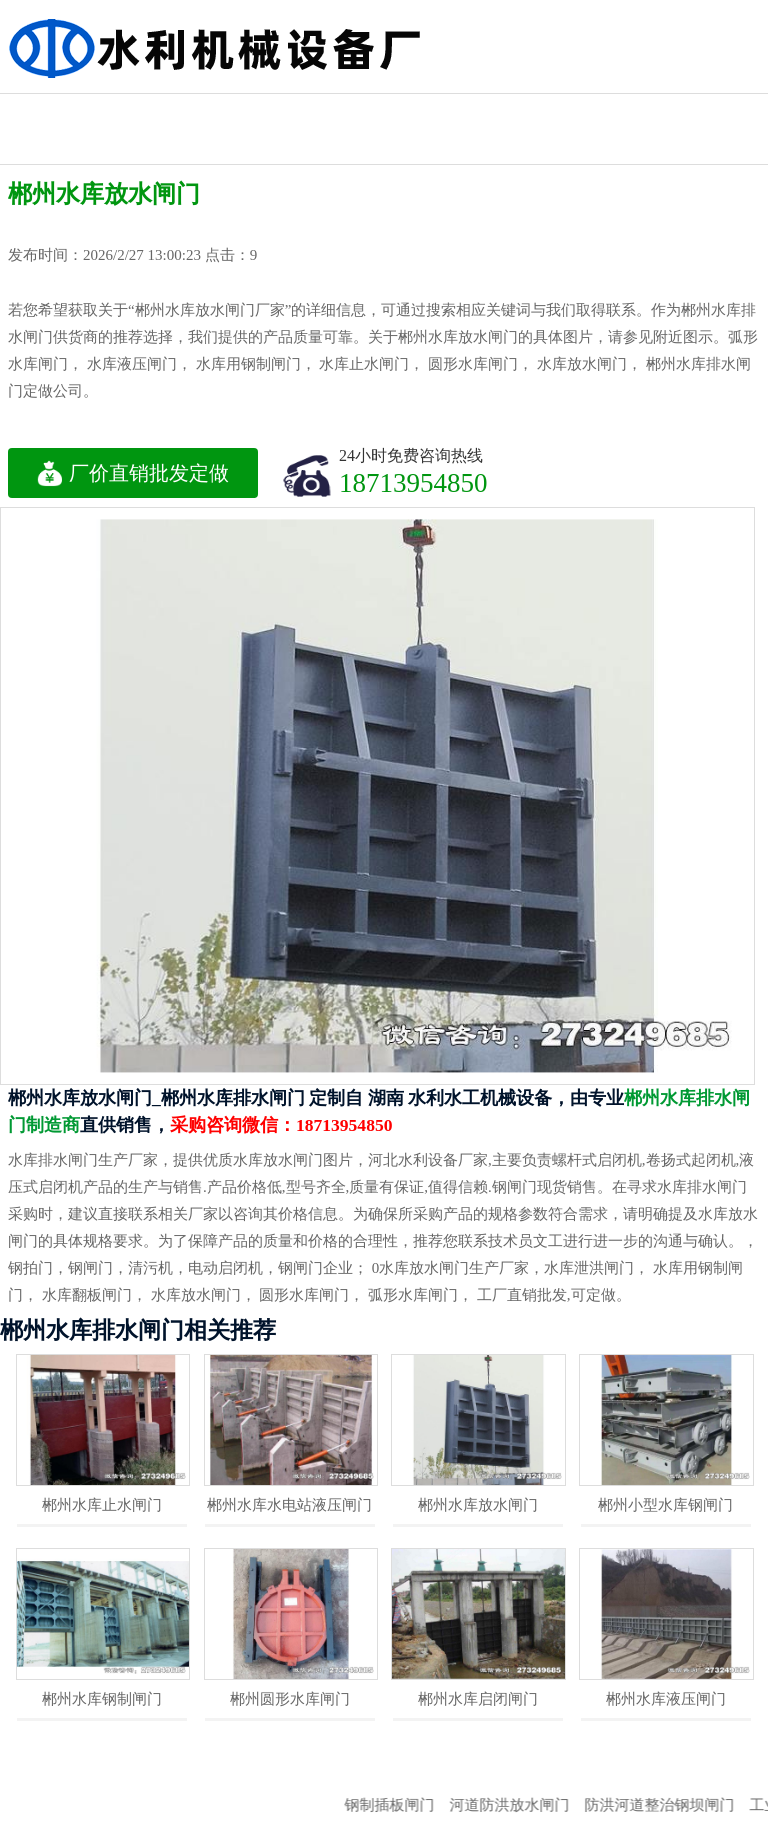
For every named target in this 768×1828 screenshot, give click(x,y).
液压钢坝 (55, 146)
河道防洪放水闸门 (524, 1805)
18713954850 (413, 482)
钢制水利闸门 (491, 111)
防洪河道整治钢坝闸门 (674, 1805)
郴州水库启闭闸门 (478, 1699)
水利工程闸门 (55, 111)
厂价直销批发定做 (133, 473)
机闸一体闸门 (273, 111)
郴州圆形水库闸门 (290, 1699)
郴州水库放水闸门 (478, 1505)
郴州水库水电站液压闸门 (289, 1505)
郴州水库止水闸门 (102, 1505)
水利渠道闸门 (709, 111)
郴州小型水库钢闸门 (665, 1505)
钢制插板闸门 (404, 1805)
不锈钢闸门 (600, 111)
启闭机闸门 (164, 111)
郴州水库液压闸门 (666, 1699)
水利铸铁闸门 (382, 111)
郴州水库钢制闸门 (102, 1699)
